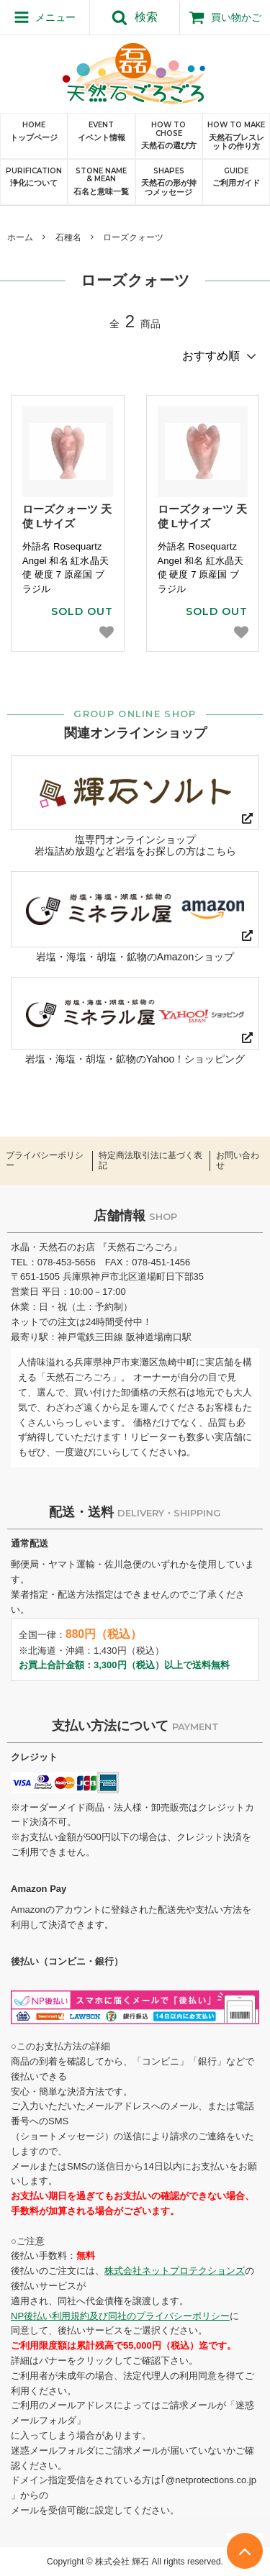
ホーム (20, 237)
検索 (134, 17)
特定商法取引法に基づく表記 (150, 1160)
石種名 (68, 237)
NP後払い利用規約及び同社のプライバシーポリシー (120, 2316)
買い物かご (225, 17)
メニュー (45, 17)
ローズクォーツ (133, 237)
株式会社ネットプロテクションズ (174, 2270)
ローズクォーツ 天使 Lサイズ (67, 516)
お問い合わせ (237, 1160)
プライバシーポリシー (45, 1160)
